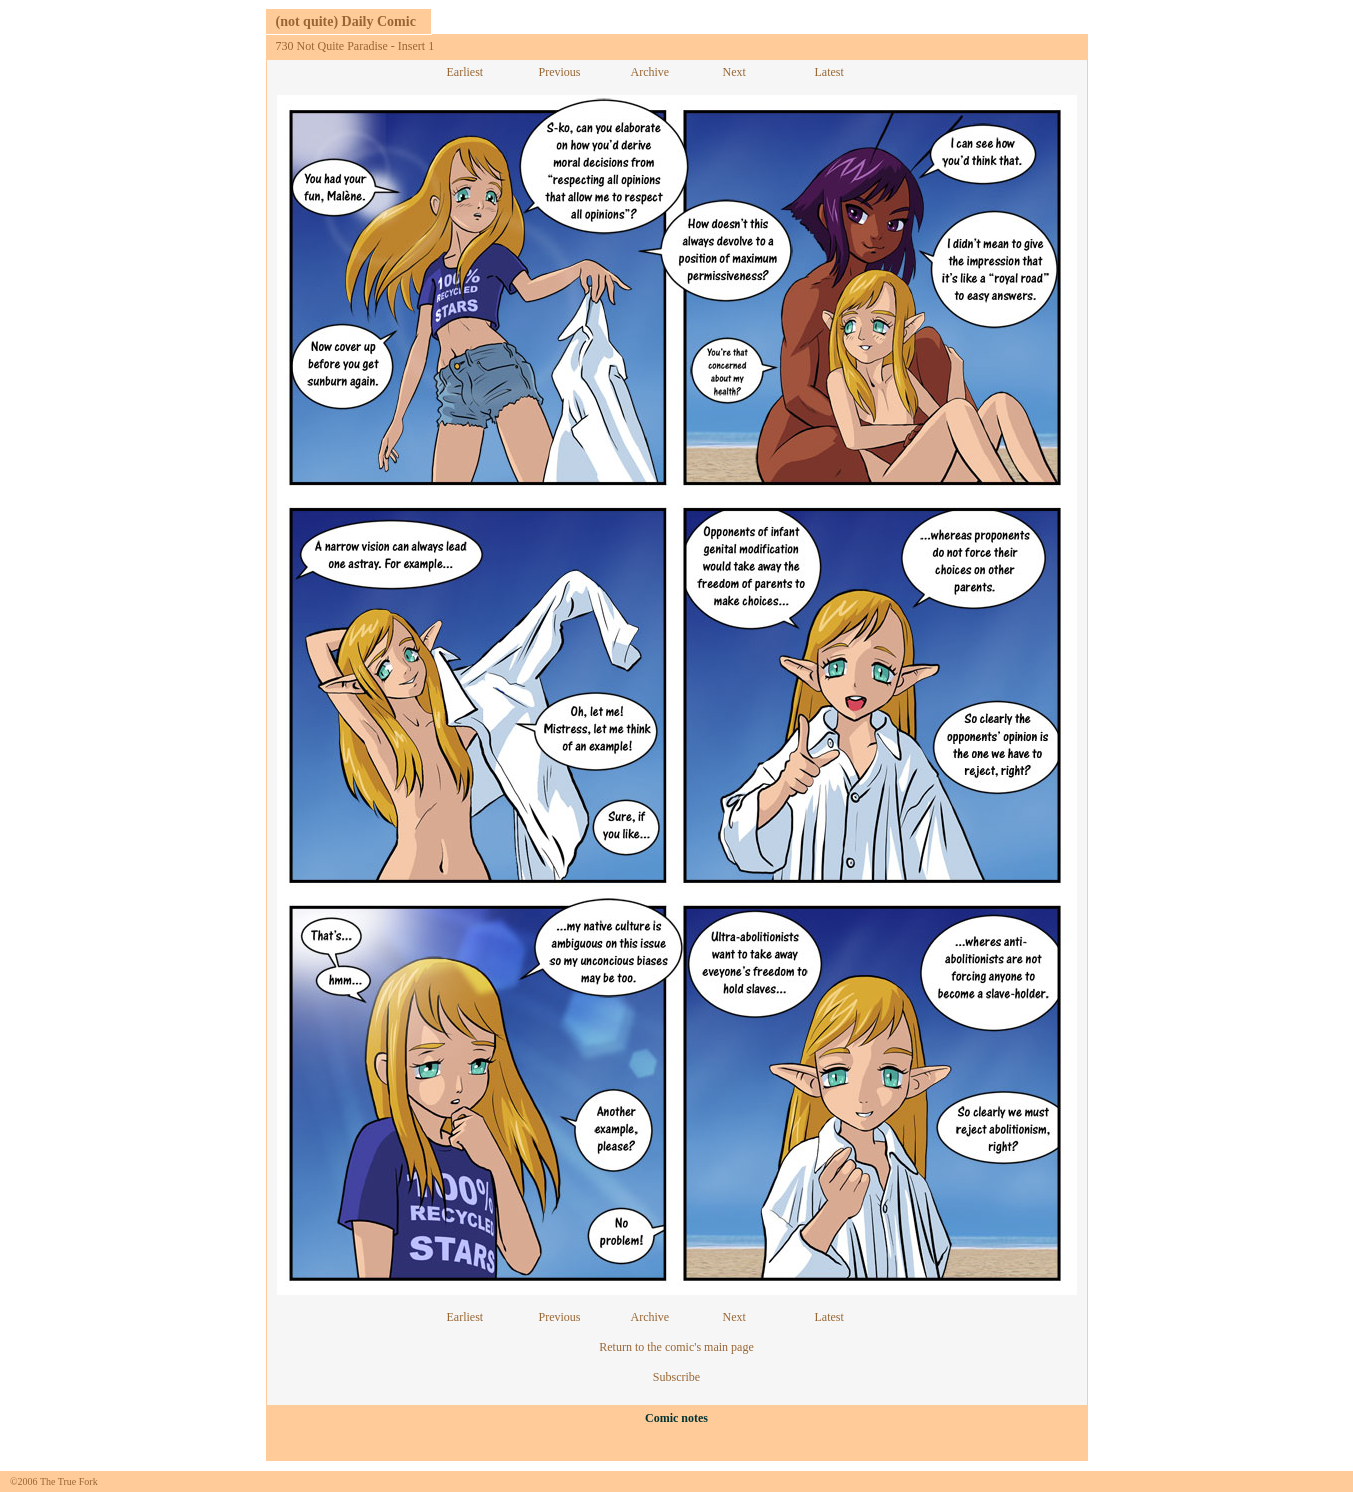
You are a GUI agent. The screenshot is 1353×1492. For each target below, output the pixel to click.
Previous (560, 72)
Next (734, 72)
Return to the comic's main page (676, 1347)
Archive (650, 72)
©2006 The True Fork (54, 1481)
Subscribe (676, 1377)
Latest (829, 72)
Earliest (465, 72)
